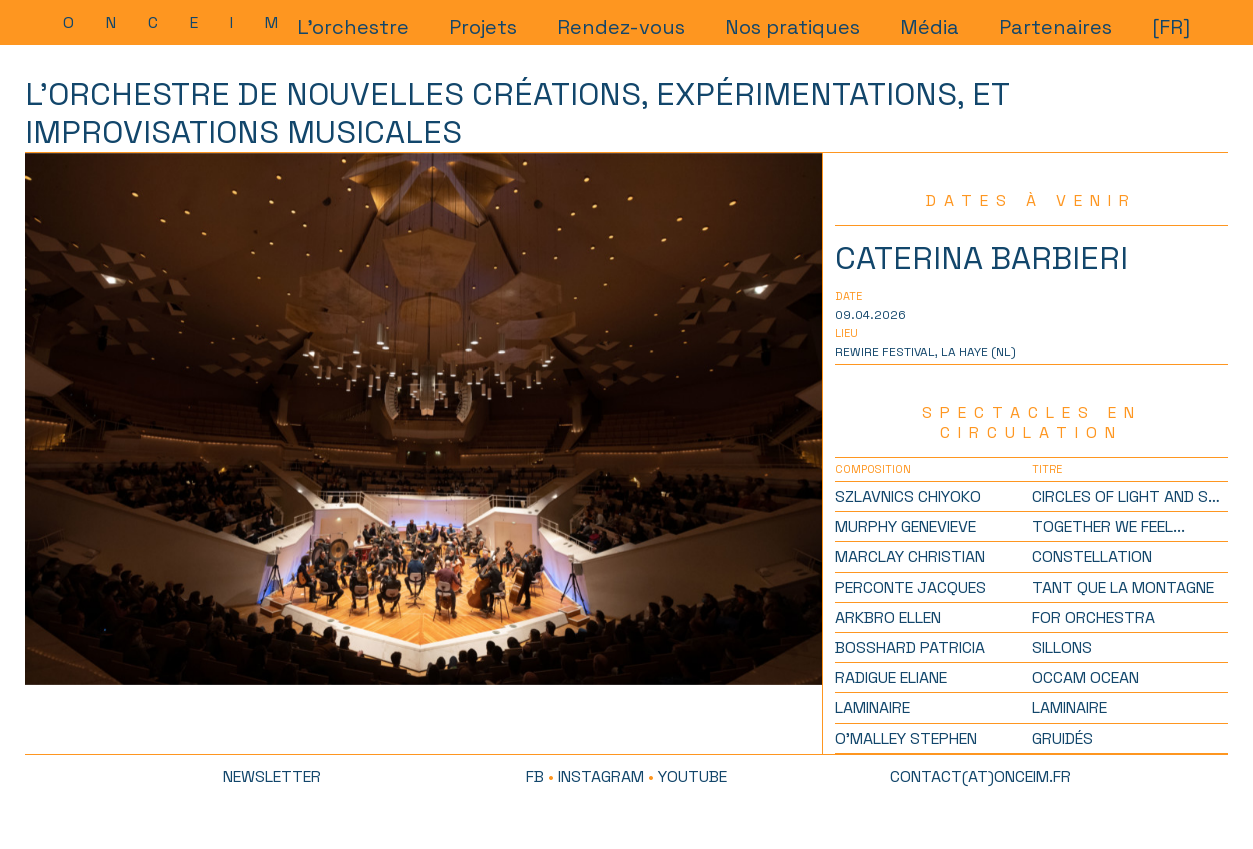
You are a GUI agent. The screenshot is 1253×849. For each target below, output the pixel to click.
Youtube (692, 776)
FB (535, 776)
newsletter (272, 776)
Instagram (601, 776)
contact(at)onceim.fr (980, 776)
